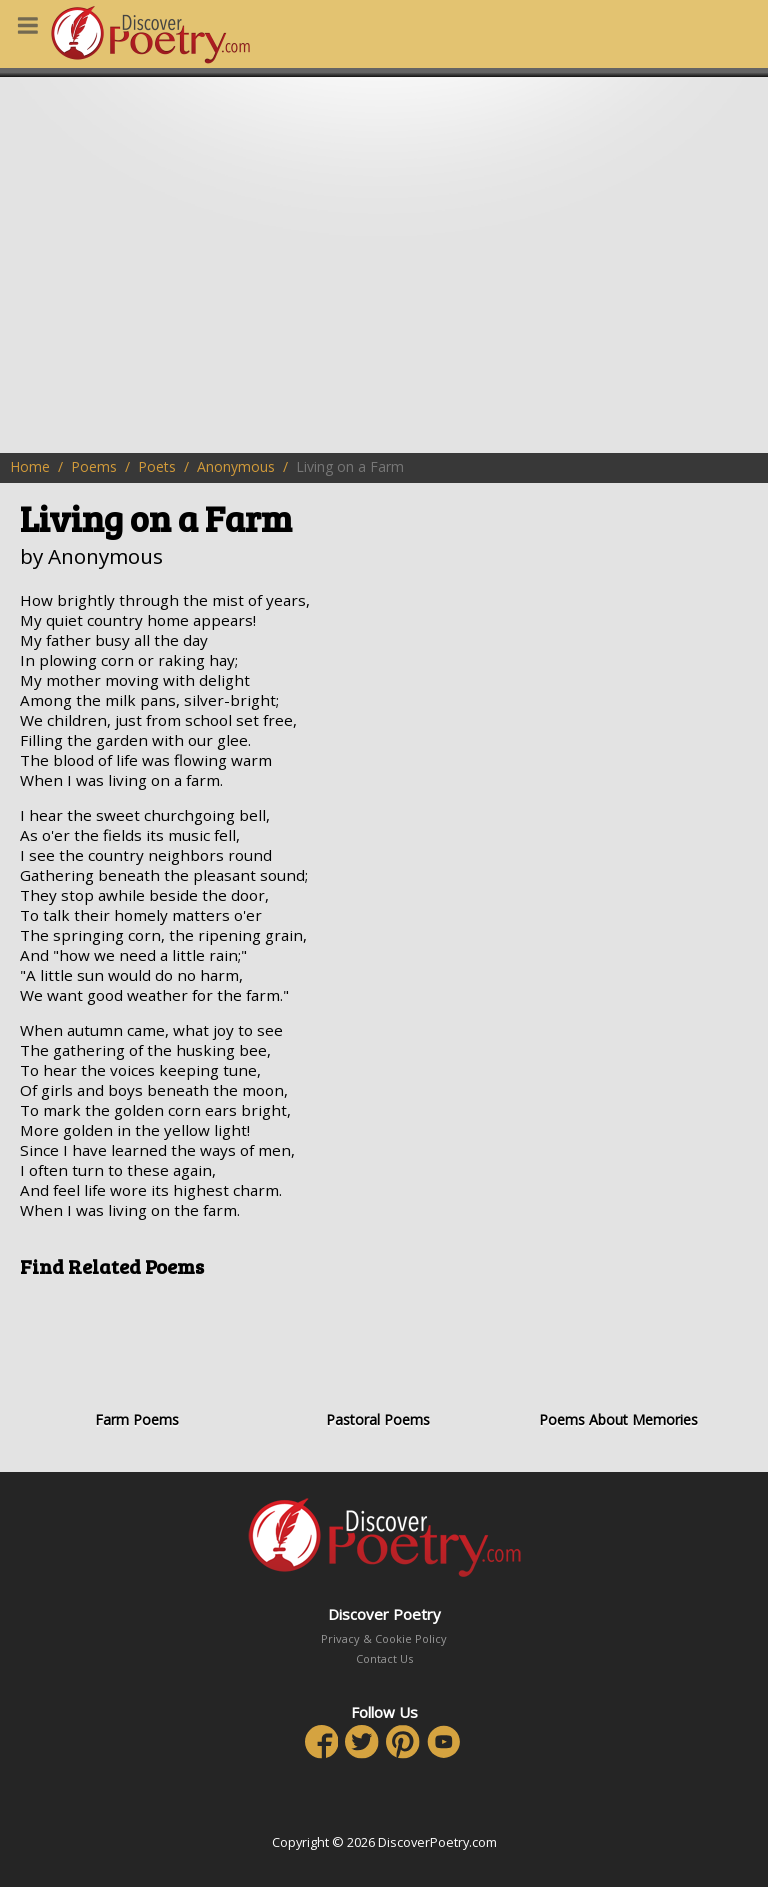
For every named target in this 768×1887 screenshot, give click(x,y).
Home (30, 466)
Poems (94, 466)
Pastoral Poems (377, 1361)
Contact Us (384, 1658)
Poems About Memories (618, 1361)
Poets (157, 466)
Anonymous (236, 466)
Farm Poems (136, 1361)
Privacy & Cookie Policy (384, 1638)
